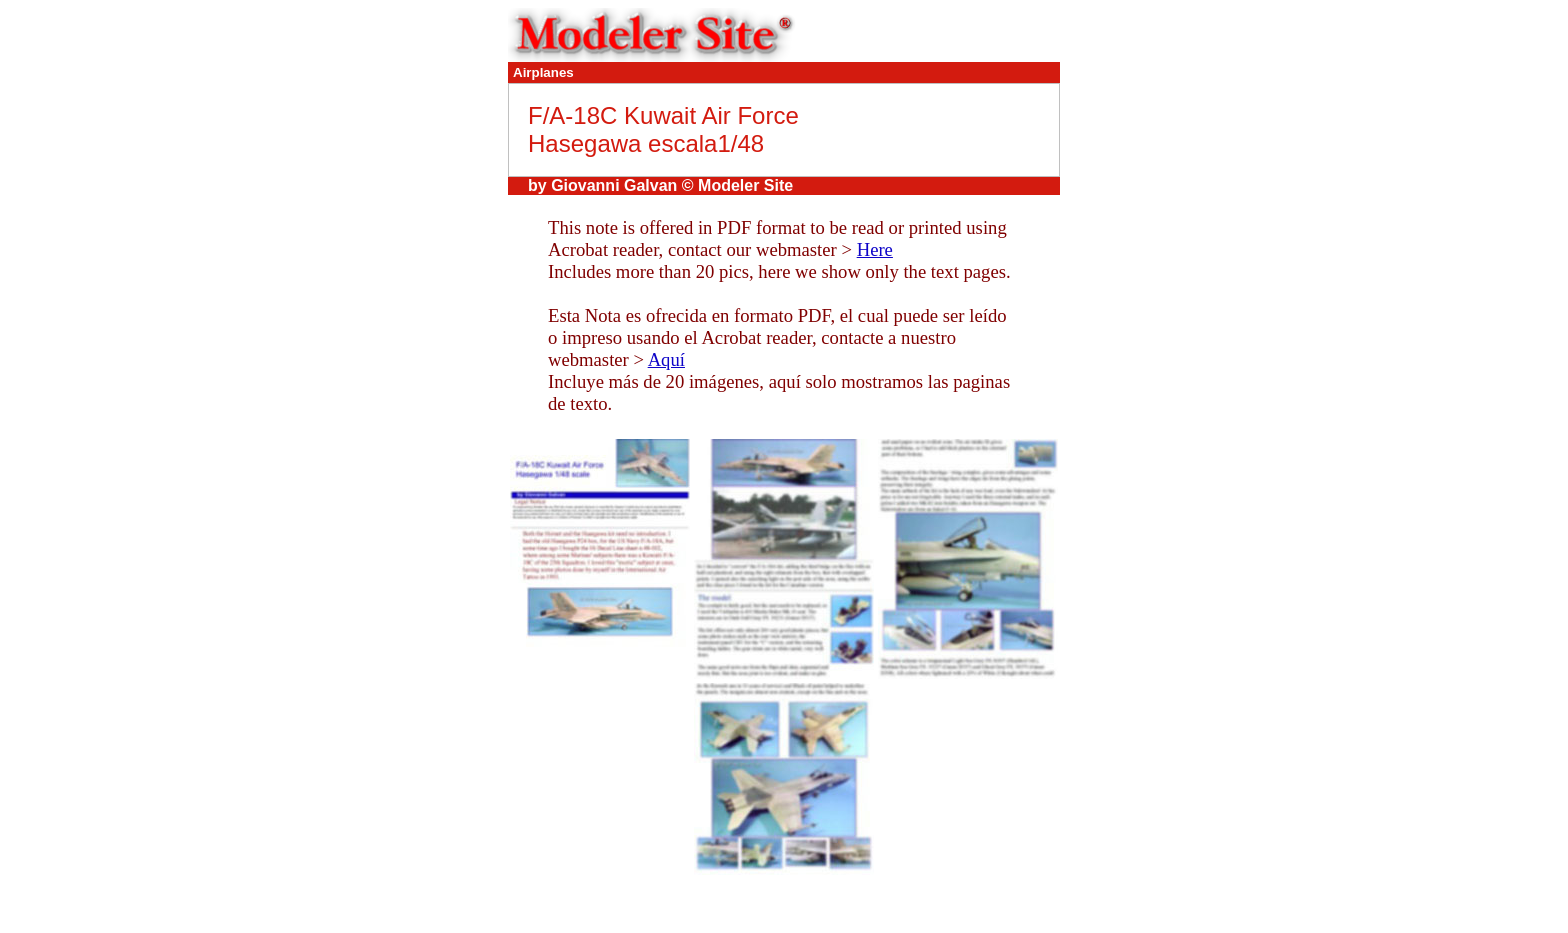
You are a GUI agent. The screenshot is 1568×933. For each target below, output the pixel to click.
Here (875, 249)
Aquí (666, 359)
